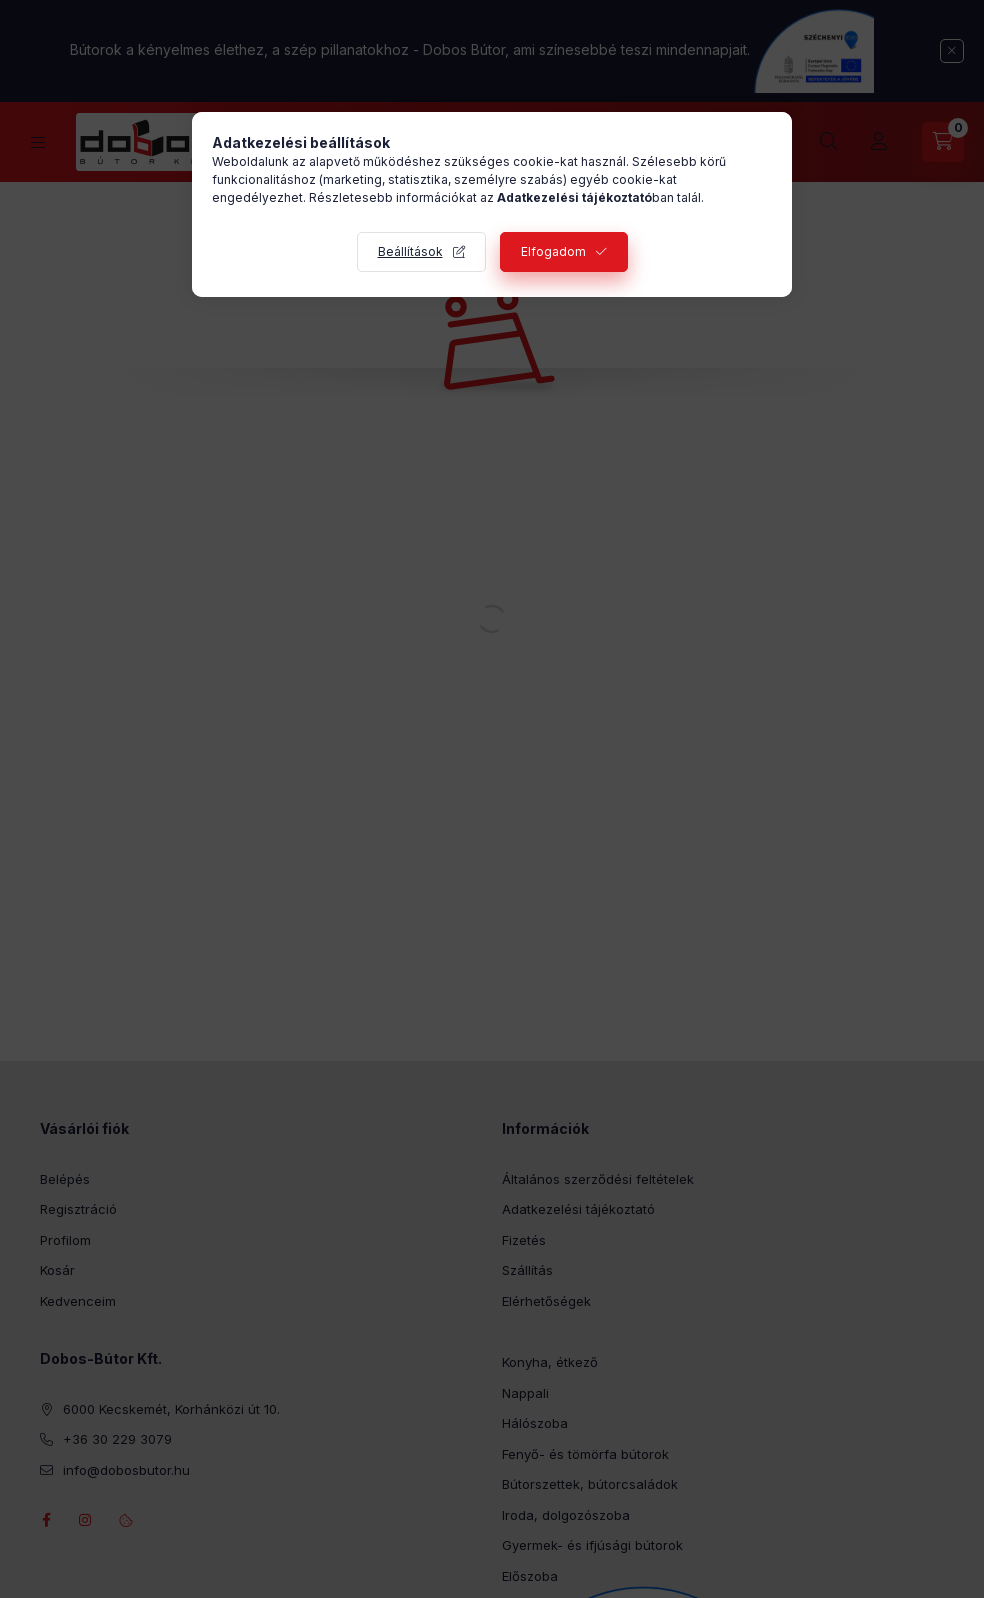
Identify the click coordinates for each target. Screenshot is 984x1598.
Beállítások (410, 251)
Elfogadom (553, 251)
